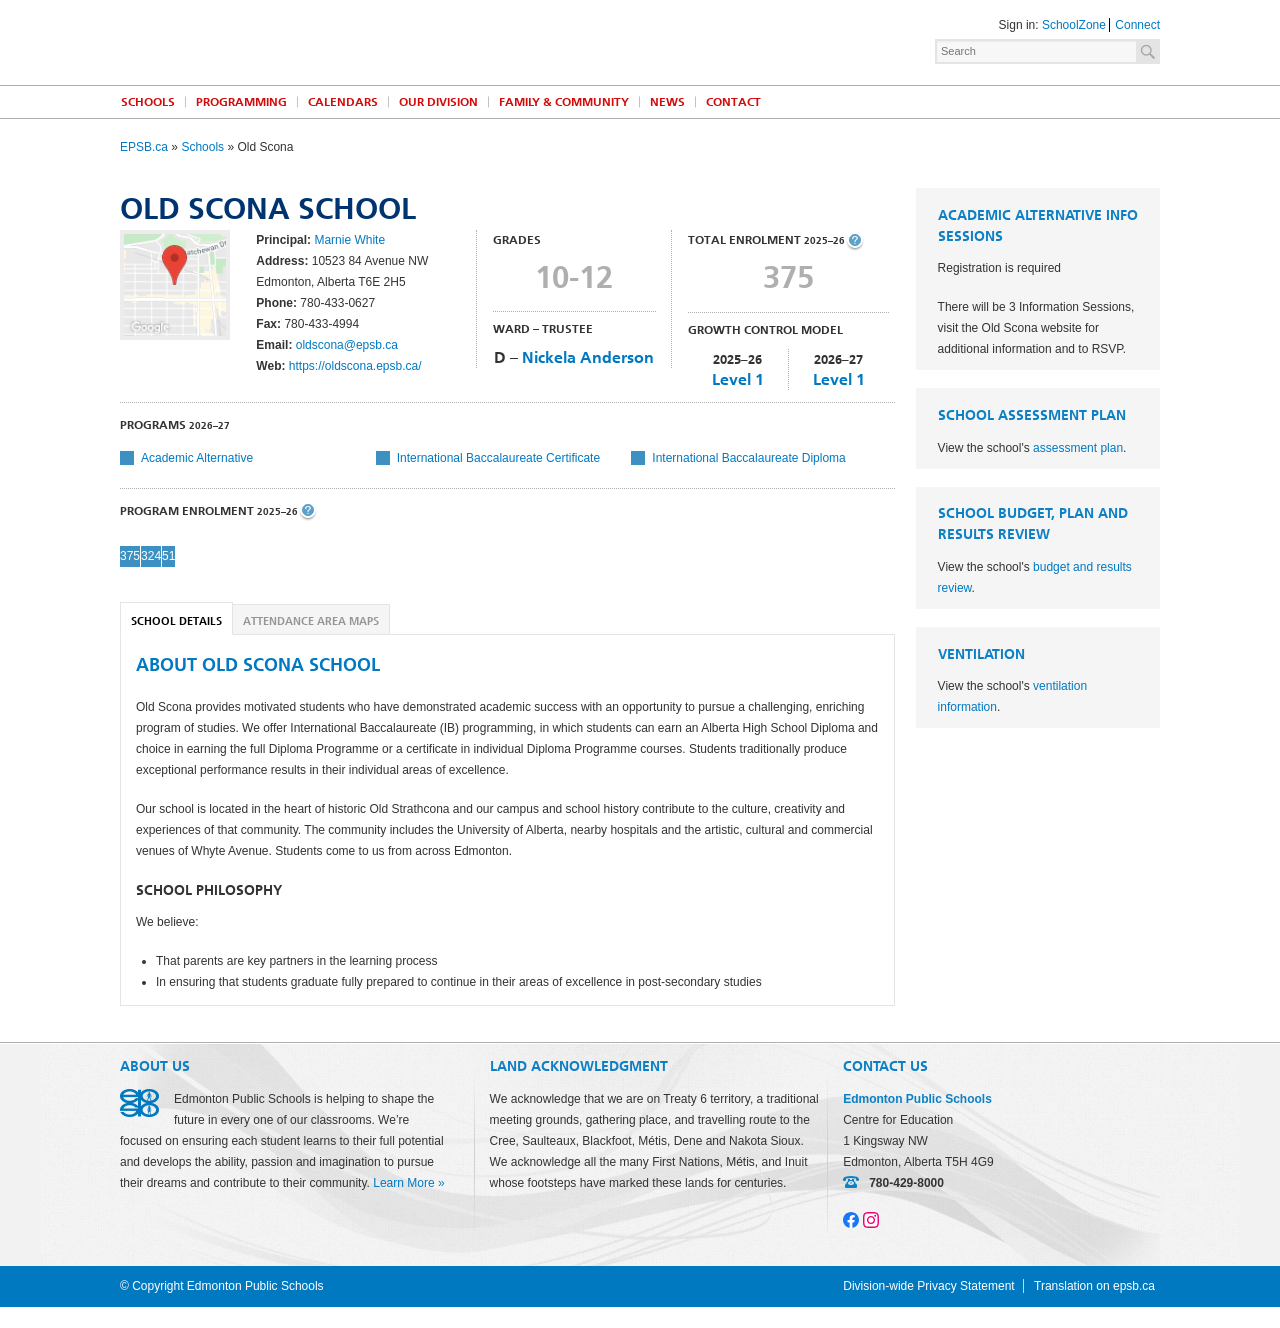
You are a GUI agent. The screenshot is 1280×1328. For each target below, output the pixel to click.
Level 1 (738, 379)
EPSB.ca (144, 147)
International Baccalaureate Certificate (498, 458)
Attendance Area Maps (311, 621)
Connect (1137, 25)
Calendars (343, 102)
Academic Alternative (197, 458)
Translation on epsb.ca (1094, 1286)
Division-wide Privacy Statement (928, 1286)
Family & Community (564, 102)
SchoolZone (1074, 25)
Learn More (403, 1183)
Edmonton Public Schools (295, 41)
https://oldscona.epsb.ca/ (355, 366)
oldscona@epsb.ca (347, 345)
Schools (148, 102)
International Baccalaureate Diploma (748, 458)
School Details (176, 621)
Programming (241, 102)
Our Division (438, 102)
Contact (733, 102)
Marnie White (349, 240)
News (667, 102)
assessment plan (1078, 448)
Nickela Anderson (588, 357)
